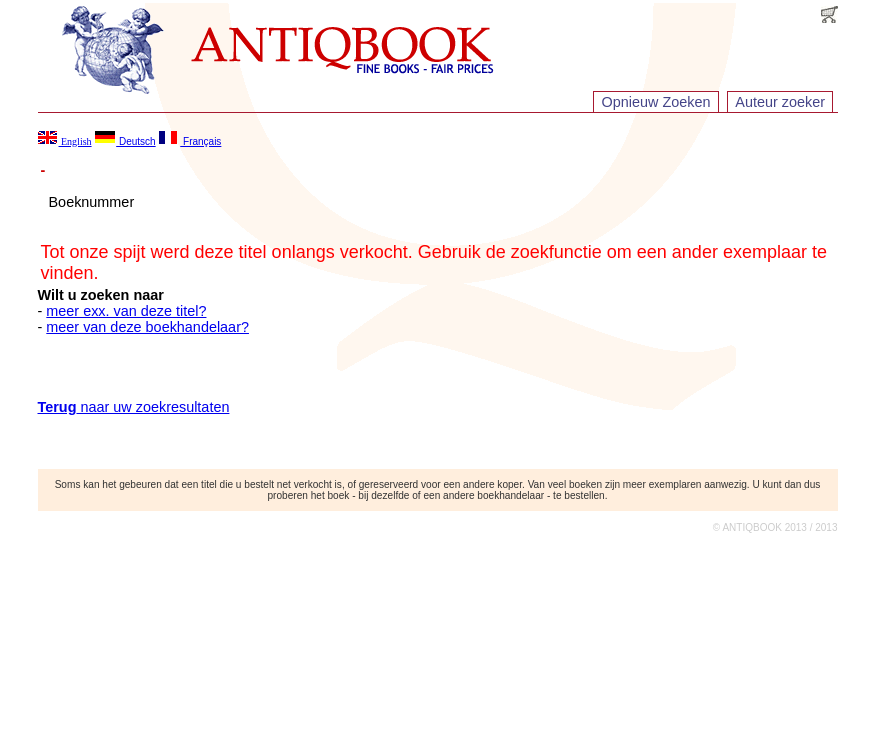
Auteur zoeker (780, 102)
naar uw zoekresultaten (134, 407)
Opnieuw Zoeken (656, 102)
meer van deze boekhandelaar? (147, 327)
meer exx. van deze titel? (126, 311)
